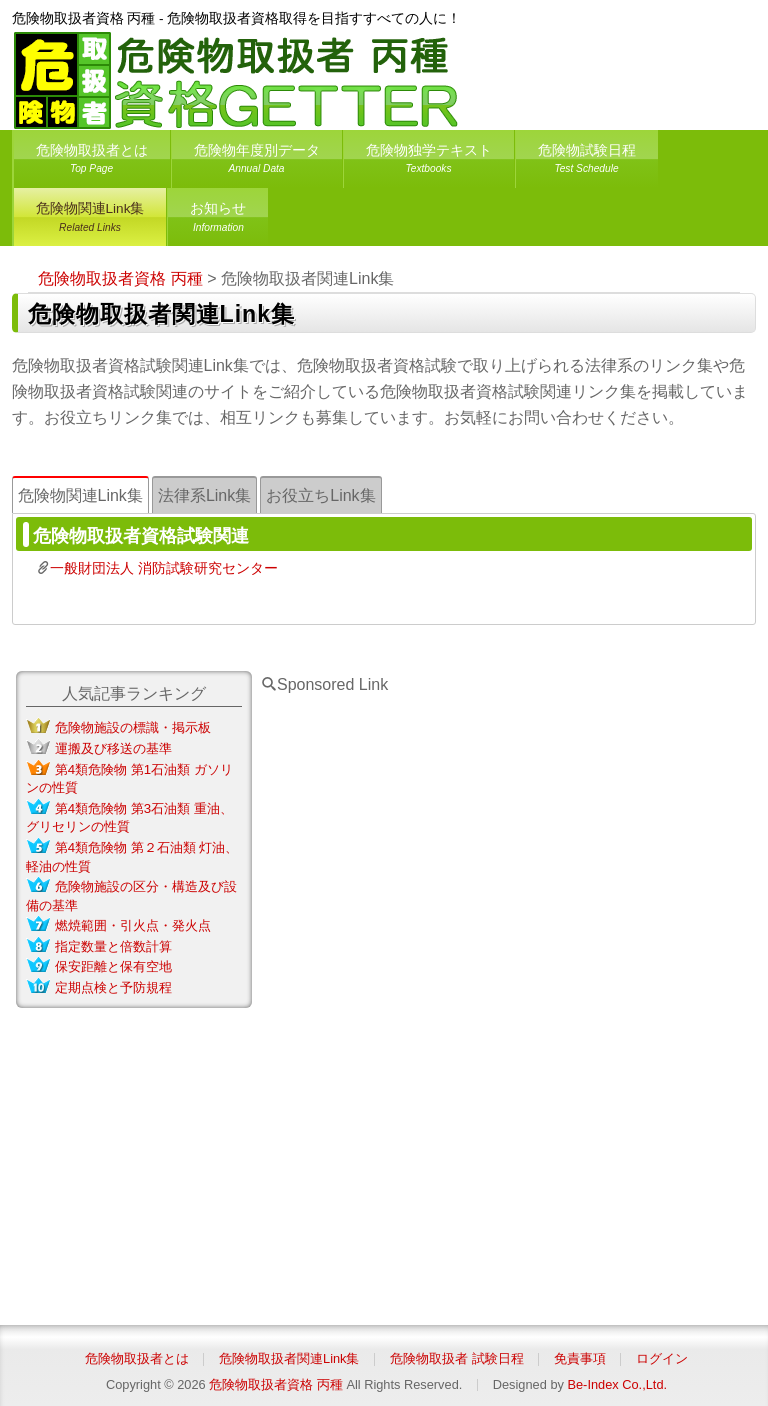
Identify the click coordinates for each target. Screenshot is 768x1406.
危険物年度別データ (257, 162)
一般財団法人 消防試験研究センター (164, 567)
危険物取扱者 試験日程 (457, 1358)
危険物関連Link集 (90, 220)
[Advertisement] (411, 997)
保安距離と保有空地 (113, 966)
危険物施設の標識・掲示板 (133, 727)
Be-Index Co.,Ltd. (617, 1384)
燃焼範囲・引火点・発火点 (133, 925)
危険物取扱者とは (92, 162)
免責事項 (580, 1358)
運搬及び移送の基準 (113, 748)
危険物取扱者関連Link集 (289, 1358)
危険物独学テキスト (429, 162)
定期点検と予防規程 (113, 987)
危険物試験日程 (587, 162)
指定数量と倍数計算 (113, 946)
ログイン (662, 1358)
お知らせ (218, 220)
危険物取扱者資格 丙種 (276, 1384)
